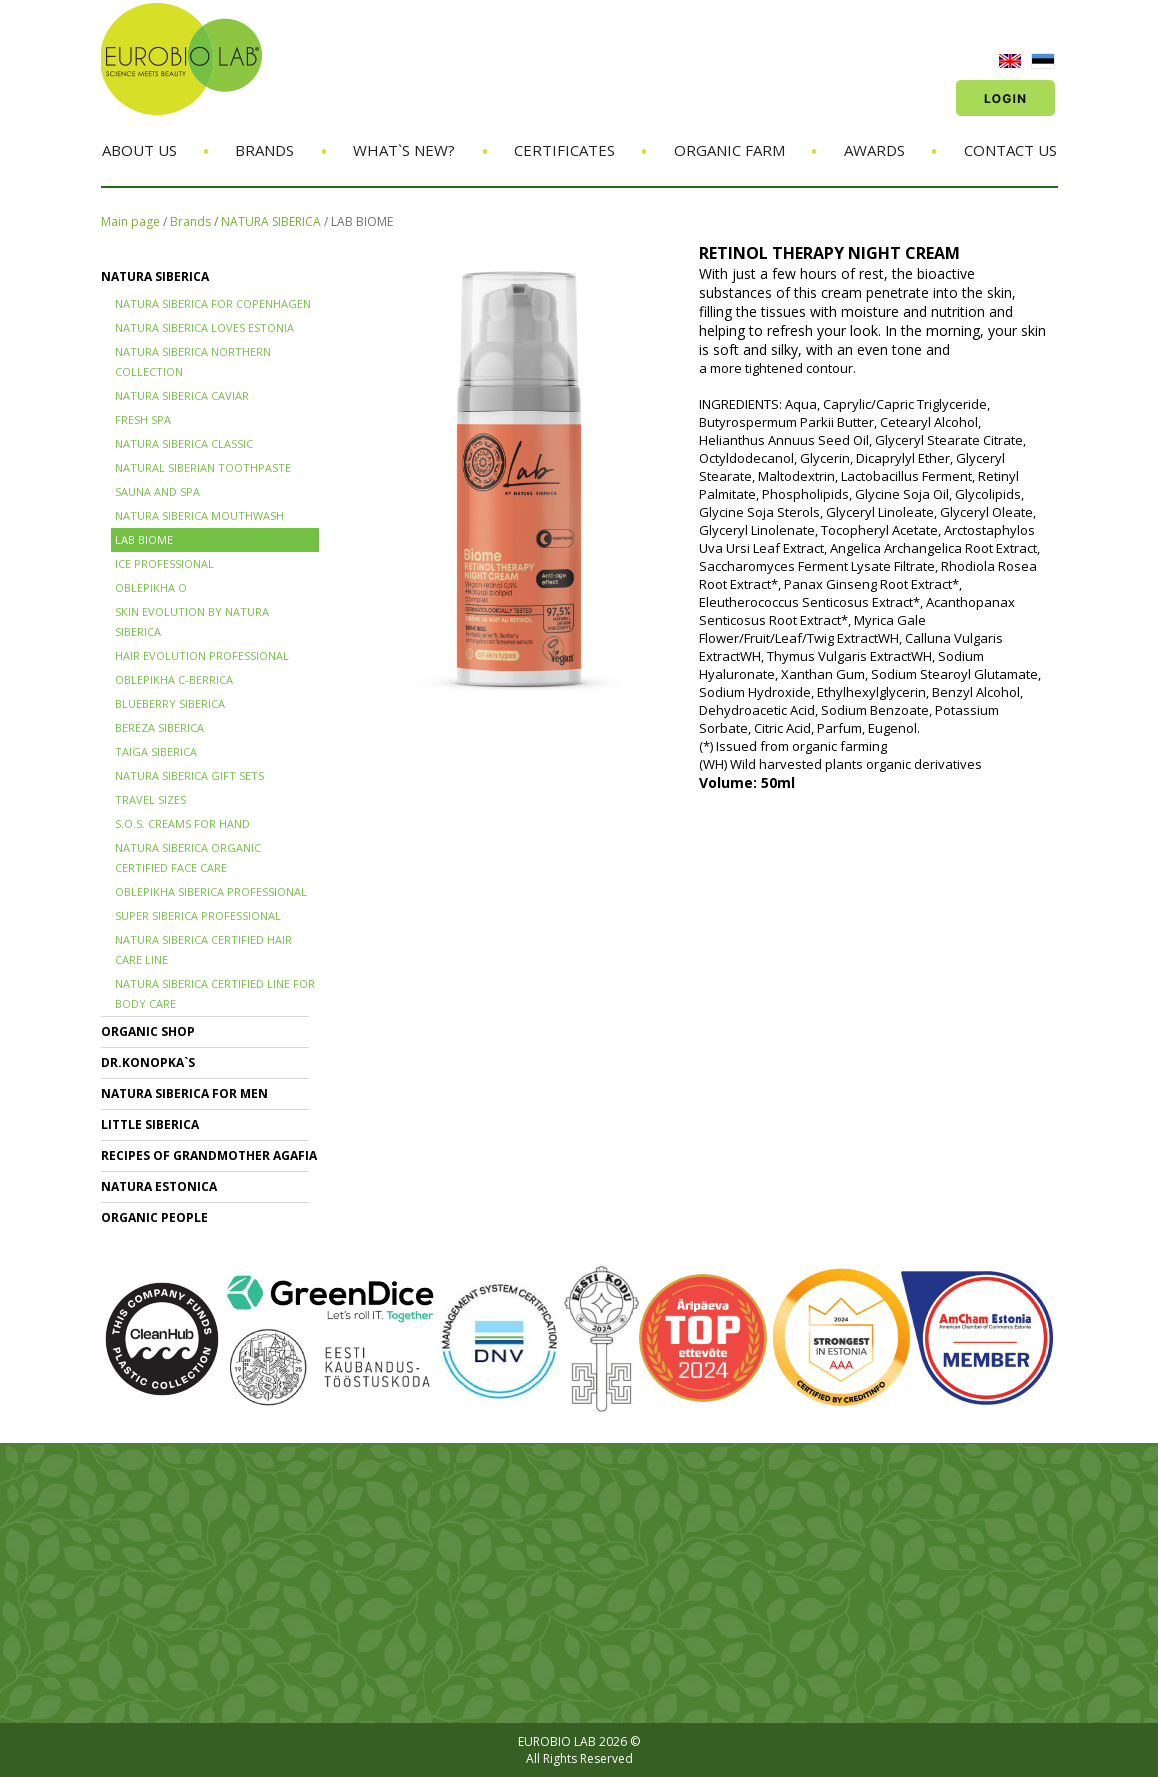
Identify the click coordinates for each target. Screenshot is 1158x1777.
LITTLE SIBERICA (150, 1124)
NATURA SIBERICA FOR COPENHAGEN (213, 303)
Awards (874, 150)
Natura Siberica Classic (184, 443)
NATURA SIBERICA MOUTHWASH (199, 515)
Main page (130, 221)
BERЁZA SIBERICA (159, 727)
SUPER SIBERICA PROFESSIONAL (198, 915)
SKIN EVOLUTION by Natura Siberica (192, 621)
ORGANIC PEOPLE (154, 1217)
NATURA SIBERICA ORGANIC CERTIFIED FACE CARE (188, 857)
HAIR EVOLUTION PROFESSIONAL (202, 655)
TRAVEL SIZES (150, 799)
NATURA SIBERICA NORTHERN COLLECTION (193, 361)
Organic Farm (729, 150)
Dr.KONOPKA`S (148, 1062)
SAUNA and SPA (157, 491)
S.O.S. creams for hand (182, 823)
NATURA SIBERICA (271, 221)
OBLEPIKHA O (151, 587)
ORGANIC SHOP (148, 1031)
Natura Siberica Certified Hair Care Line (203, 949)
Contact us (1010, 150)
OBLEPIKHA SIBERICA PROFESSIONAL (211, 891)
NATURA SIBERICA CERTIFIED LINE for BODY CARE (215, 993)
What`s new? (404, 150)
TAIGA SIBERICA (156, 751)
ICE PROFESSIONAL (164, 563)
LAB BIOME (362, 221)
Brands (264, 150)
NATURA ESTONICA (159, 1186)
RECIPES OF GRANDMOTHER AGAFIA (209, 1155)
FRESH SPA (143, 419)
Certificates (564, 150)
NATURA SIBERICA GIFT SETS (189, 775)
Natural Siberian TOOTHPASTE (203, 467)
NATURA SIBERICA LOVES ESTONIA (204, 327)
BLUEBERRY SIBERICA (170, 703)
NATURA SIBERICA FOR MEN (184, 1093)
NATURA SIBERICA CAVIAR (182, 395)
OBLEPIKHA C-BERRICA (174, 679)
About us (139, 150)
